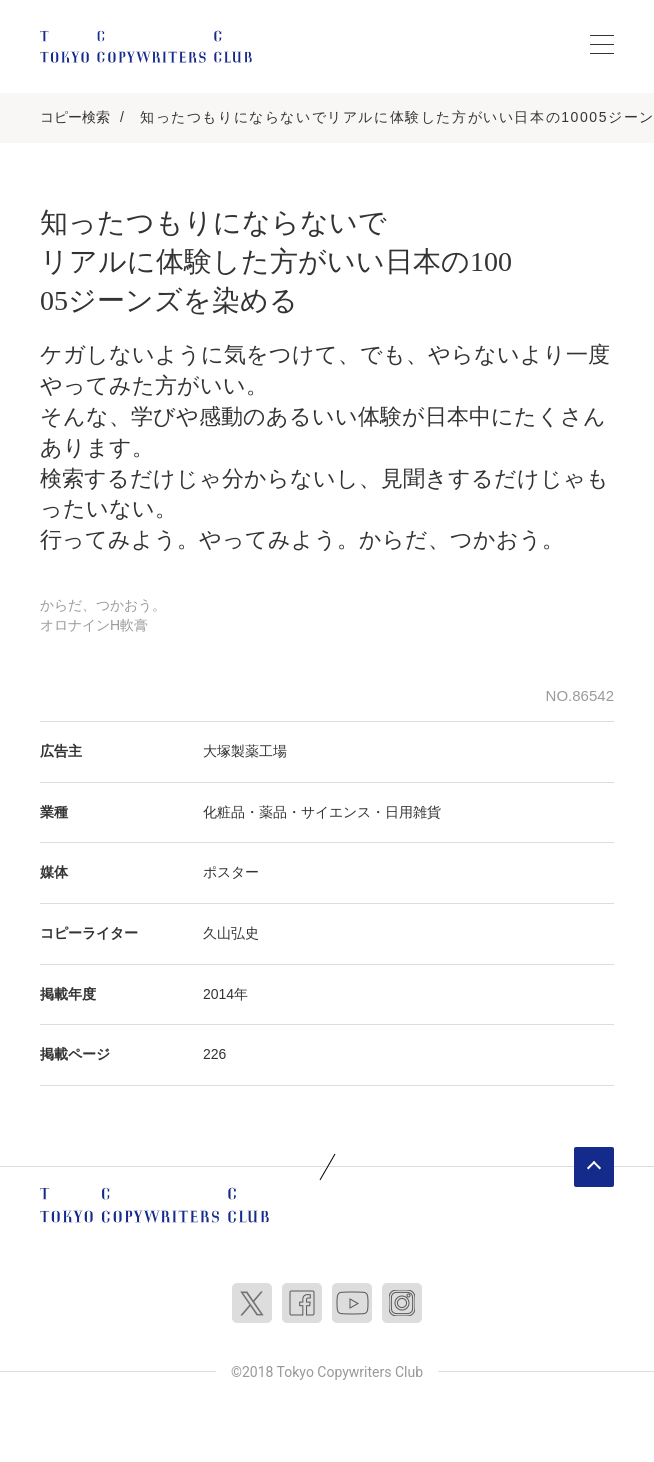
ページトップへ (594, 1167)
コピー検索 (75, 117)
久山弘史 (231, 933)
